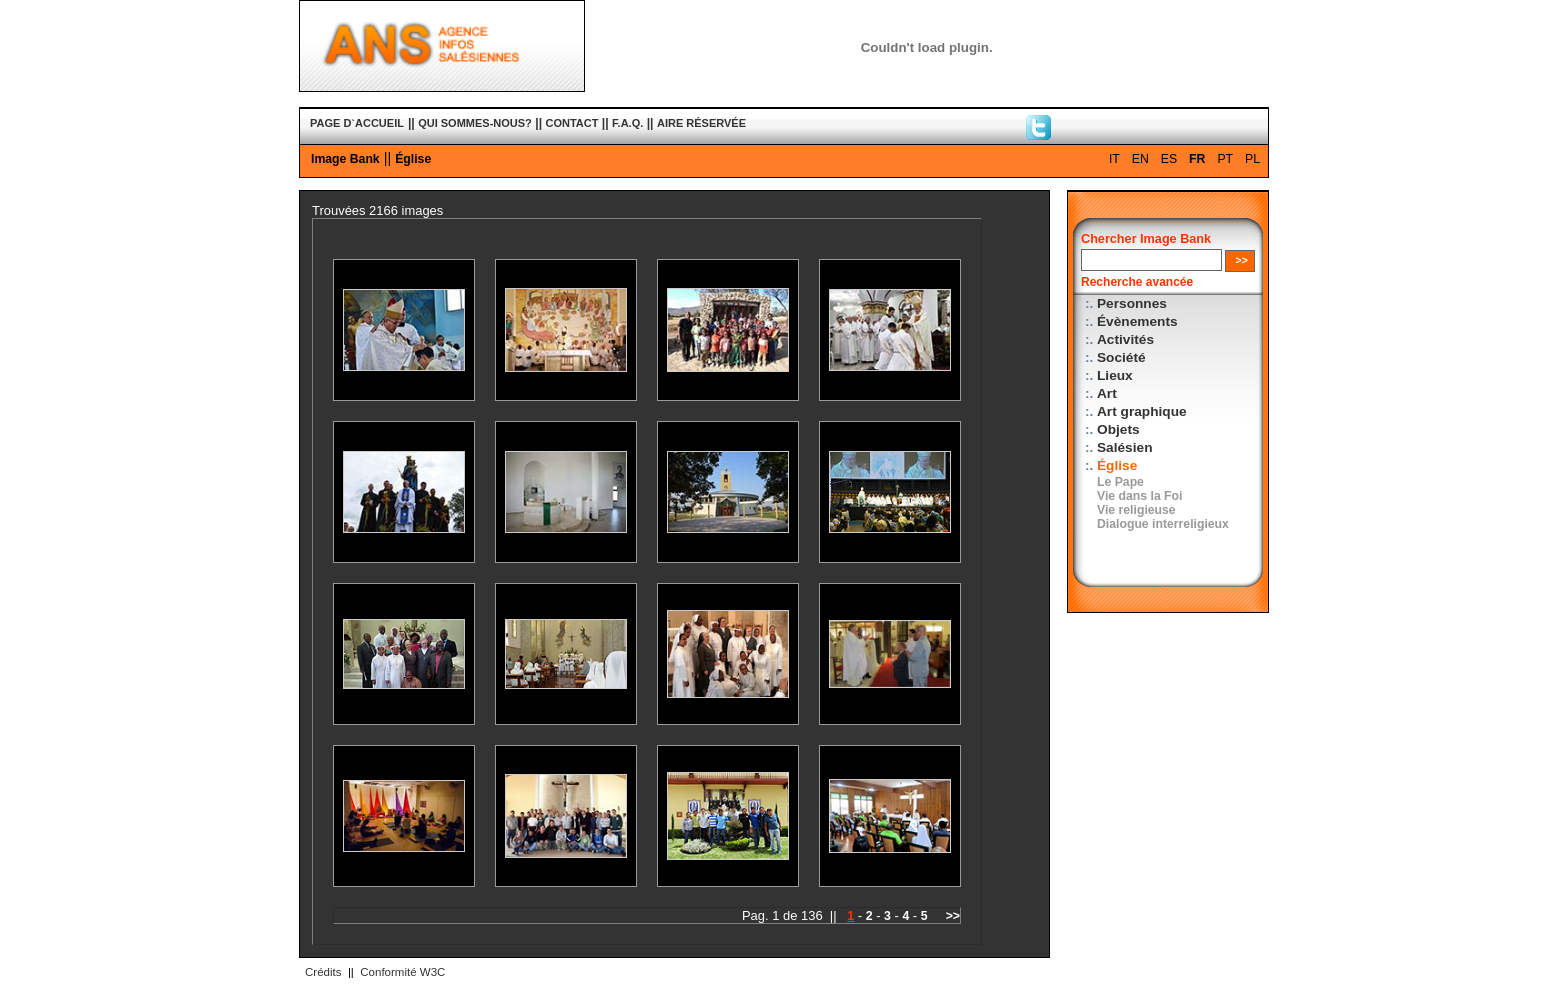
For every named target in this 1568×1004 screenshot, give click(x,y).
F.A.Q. (627, 123)
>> (953, 916)
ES (1169, 159)
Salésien (1124, 447)
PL (1252, 159)
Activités (1125, 339)
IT (1114, 159)
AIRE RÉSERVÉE (701, 123)
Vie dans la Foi (1139, 496)
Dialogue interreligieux (1163, 524)
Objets (1118, 429)
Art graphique (1142, 411)
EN (1140, 159)
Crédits (323, 972)
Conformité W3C (402, 972)
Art (1107, 393)
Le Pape (1120, 482)
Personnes (1132, 303)
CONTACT (572, 123)
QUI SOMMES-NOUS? (475, 123)
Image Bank (345, 159)
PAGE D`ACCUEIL (357, 123)
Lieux (1115, 375)
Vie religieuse (1136, 510)
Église (413, 159)
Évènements (1137, 321)
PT (1225, 159)
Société (1121, 357)
